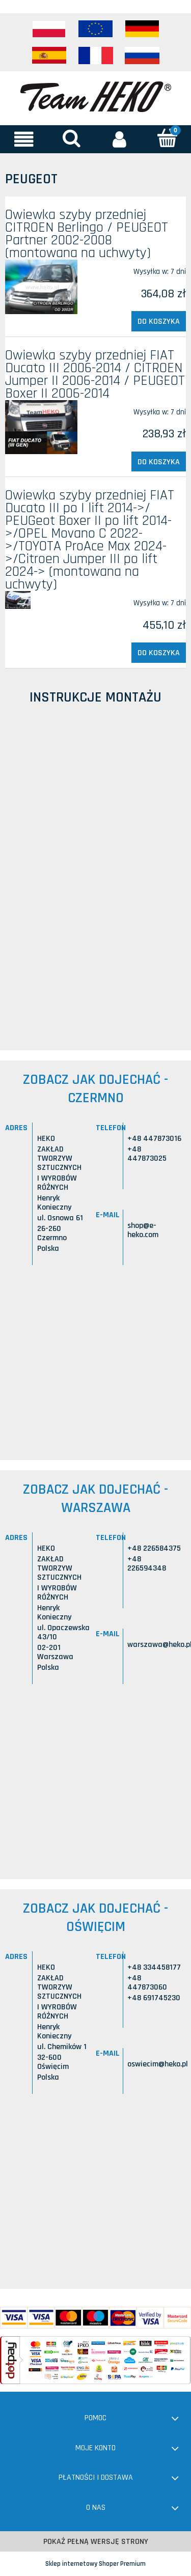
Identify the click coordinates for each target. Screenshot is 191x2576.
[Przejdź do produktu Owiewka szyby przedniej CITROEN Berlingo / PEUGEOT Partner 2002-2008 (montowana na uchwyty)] (41, 287)
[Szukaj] (72, 138)
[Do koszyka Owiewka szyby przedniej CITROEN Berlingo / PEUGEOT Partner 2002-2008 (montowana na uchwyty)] (158, 321)
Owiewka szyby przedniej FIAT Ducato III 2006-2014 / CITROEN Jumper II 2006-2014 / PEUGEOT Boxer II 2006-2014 (95, 374)
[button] (24, 139)
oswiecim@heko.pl (157, 2064)
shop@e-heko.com (142, 1230)
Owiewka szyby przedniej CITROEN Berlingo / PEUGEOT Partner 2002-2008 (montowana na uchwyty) (86, 234)
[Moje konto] (120, 139)
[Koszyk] (167, 138)
